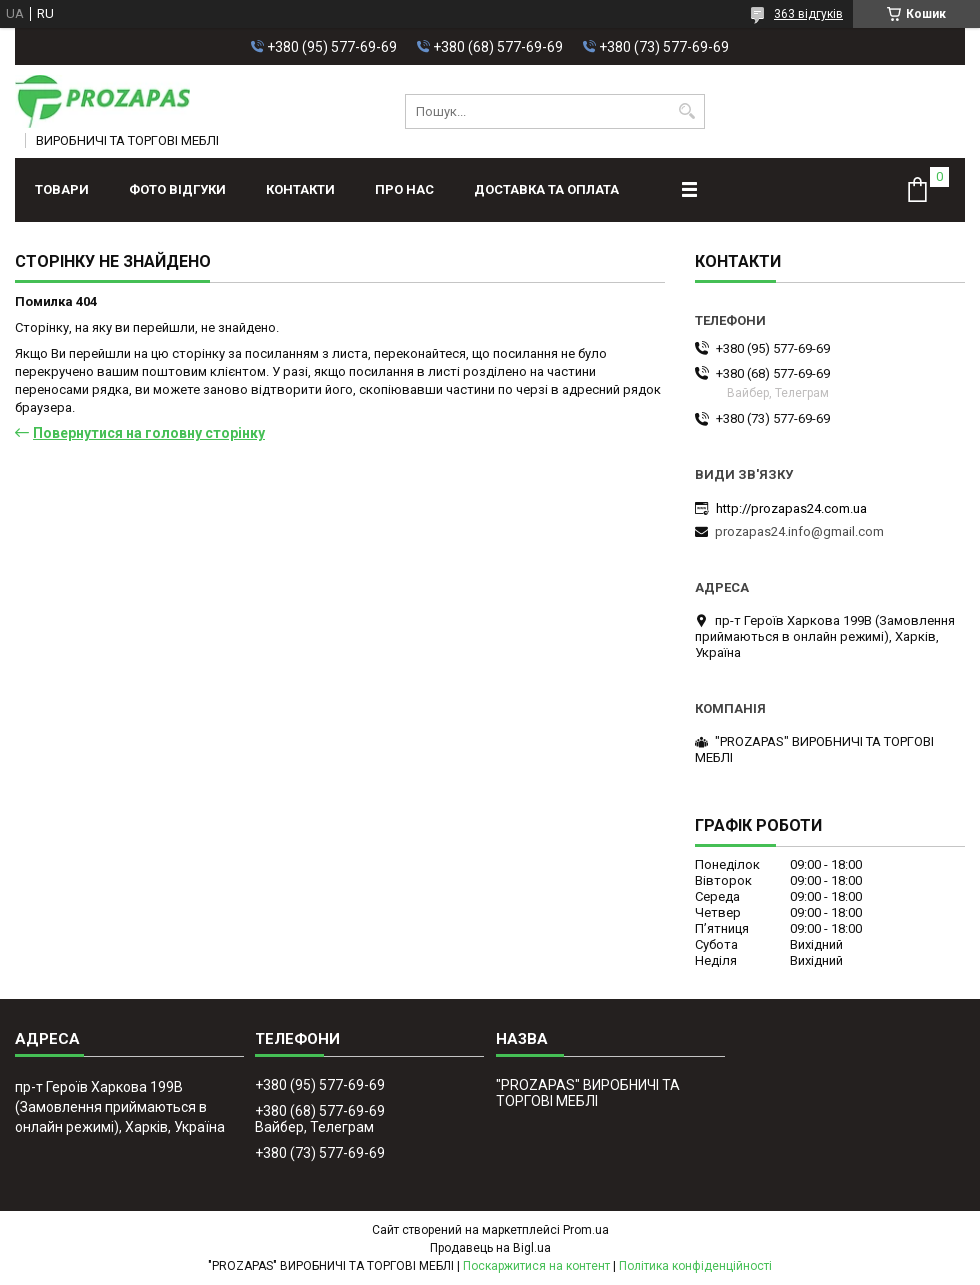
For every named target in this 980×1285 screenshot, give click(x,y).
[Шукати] (687, 111)
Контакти (300, 189)
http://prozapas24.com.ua (791, 508)
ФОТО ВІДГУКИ (177, 189)
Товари (62, 189)
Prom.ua (586, 1230)
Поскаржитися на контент (536, 1266)
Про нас (404, 189)
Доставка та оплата (546, 189)
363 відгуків (808, 14)
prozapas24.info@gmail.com (799, 531)
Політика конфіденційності (695, 1266)
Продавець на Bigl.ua (490, 1248)
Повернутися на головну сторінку (149, 433)
